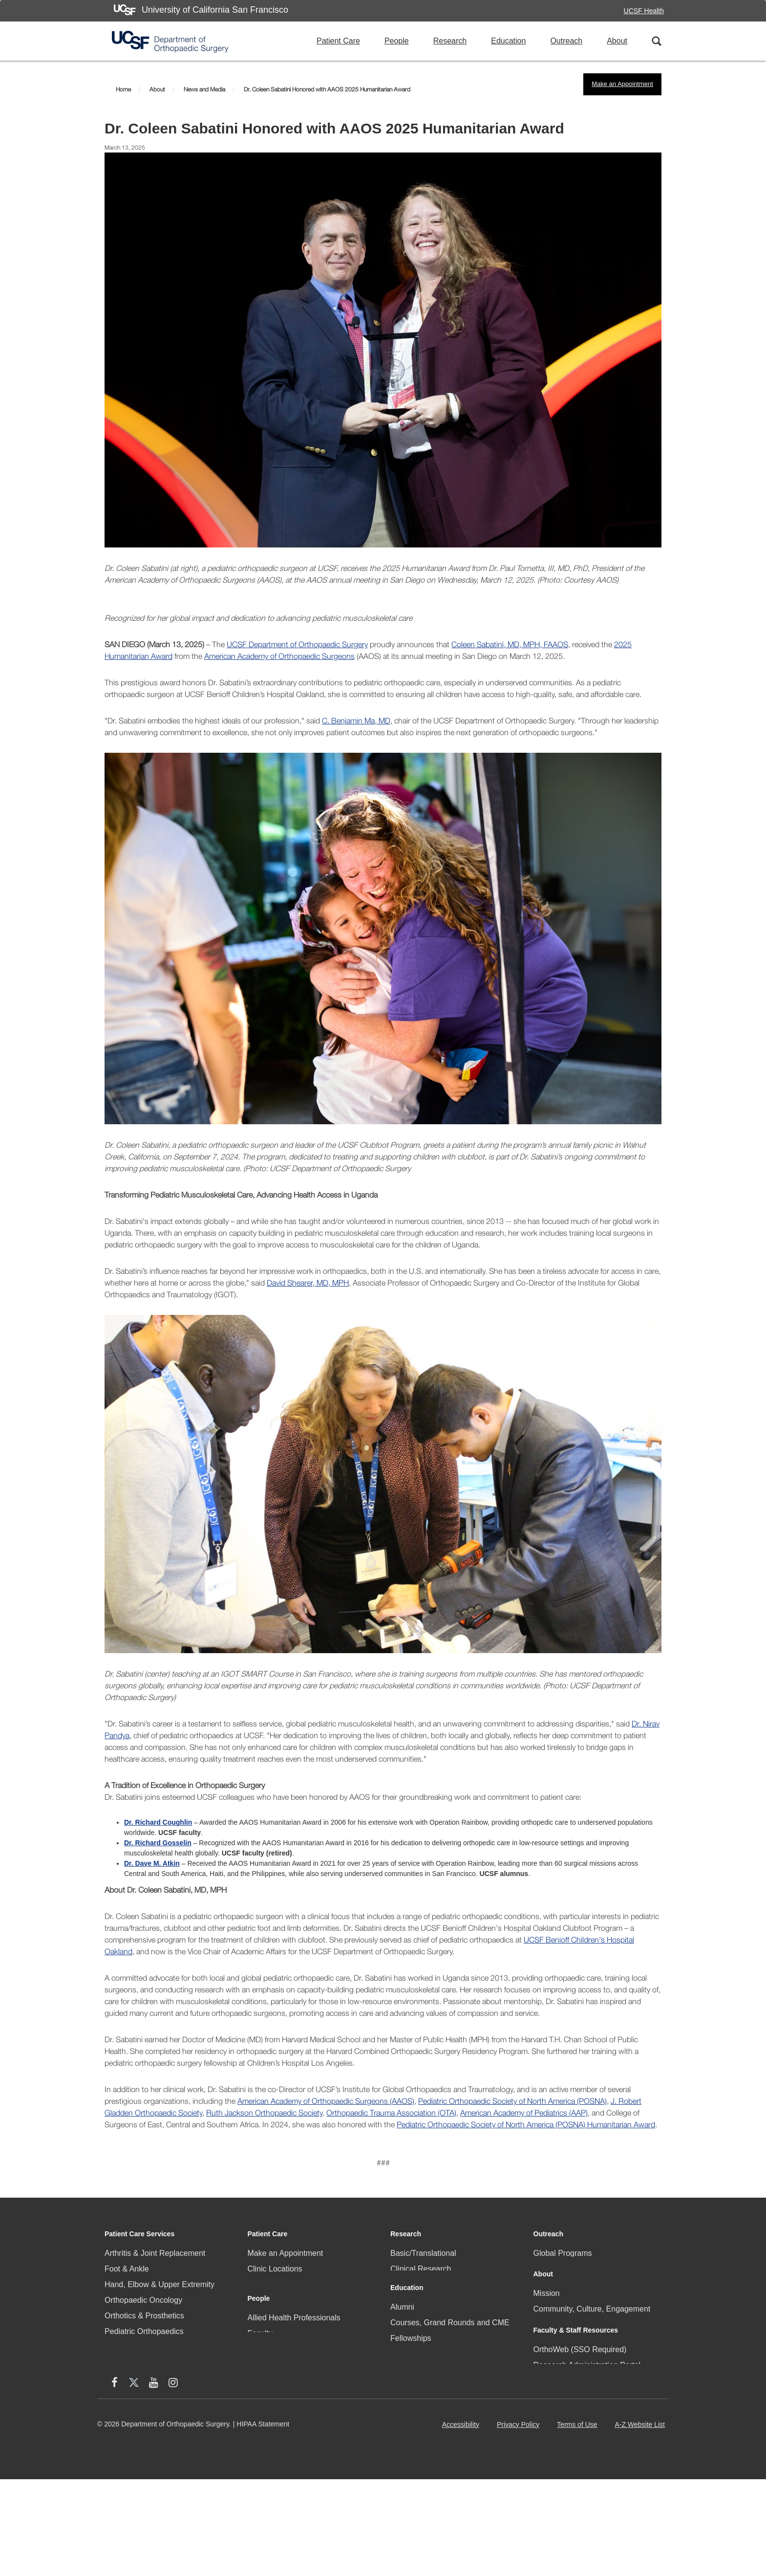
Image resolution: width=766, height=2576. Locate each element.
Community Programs (285, 2300)
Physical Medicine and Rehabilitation (168, 2362)
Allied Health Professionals (294, 2376)
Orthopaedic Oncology (143, 2300)
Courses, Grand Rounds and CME (450, 2376)
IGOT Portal (411, 2454)
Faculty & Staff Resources (575, 2401)
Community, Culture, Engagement (592, 2329)
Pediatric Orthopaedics (144, 2331)
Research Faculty (420, 2284)
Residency (408, 2423)
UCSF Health (644, 11)
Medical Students (420, 2407)
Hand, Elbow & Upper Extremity (159, 2284)
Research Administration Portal (587, 2436)
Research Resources (426, 2300)
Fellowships (410, 2391)
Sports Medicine (133, 2409)
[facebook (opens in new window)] (543, 2479)
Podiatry (119, 2347)
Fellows (261, 2407)
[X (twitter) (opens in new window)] (563, 2479)
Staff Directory (558, 2451)
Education (508, 41)
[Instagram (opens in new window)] (602, 2479)
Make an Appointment (622, 83)
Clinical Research (420, 2269)
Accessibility (462, 2524)
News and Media (204, 89)
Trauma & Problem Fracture (153, 2425)
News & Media (558, 2344)
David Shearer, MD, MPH (308, 1282)
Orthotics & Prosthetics (144, 2316)
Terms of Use (579, 2524)
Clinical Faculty (274, 2284)
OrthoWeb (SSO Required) (580, 2420)
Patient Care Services (139, 2234)
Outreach (566, 41)
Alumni (402, 2360)
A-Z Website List (642, 2524)
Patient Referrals (277, 2316)
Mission (546, 2313)
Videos (402, 2470)
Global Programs (562, 2253)
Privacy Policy (520, 2524)
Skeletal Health (131, 2378)
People (396, 41)
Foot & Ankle (127, 2269)
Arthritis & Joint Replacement (155, 2253)
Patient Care (338, 41)
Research (450, 41)
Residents (265, 2438)
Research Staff (273, 2423)
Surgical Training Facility (432, 2438)
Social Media (555, 2376)
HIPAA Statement (262, 2520)
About (617, 41)
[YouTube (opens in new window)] (582, 2479)
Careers (547, 2360)
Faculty (260, 2391)
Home (123, 89)
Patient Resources (280, 2331)
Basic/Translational (423, 2253)
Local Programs (560, 2269)
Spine (115, 2394)
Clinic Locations (275, 2269)
